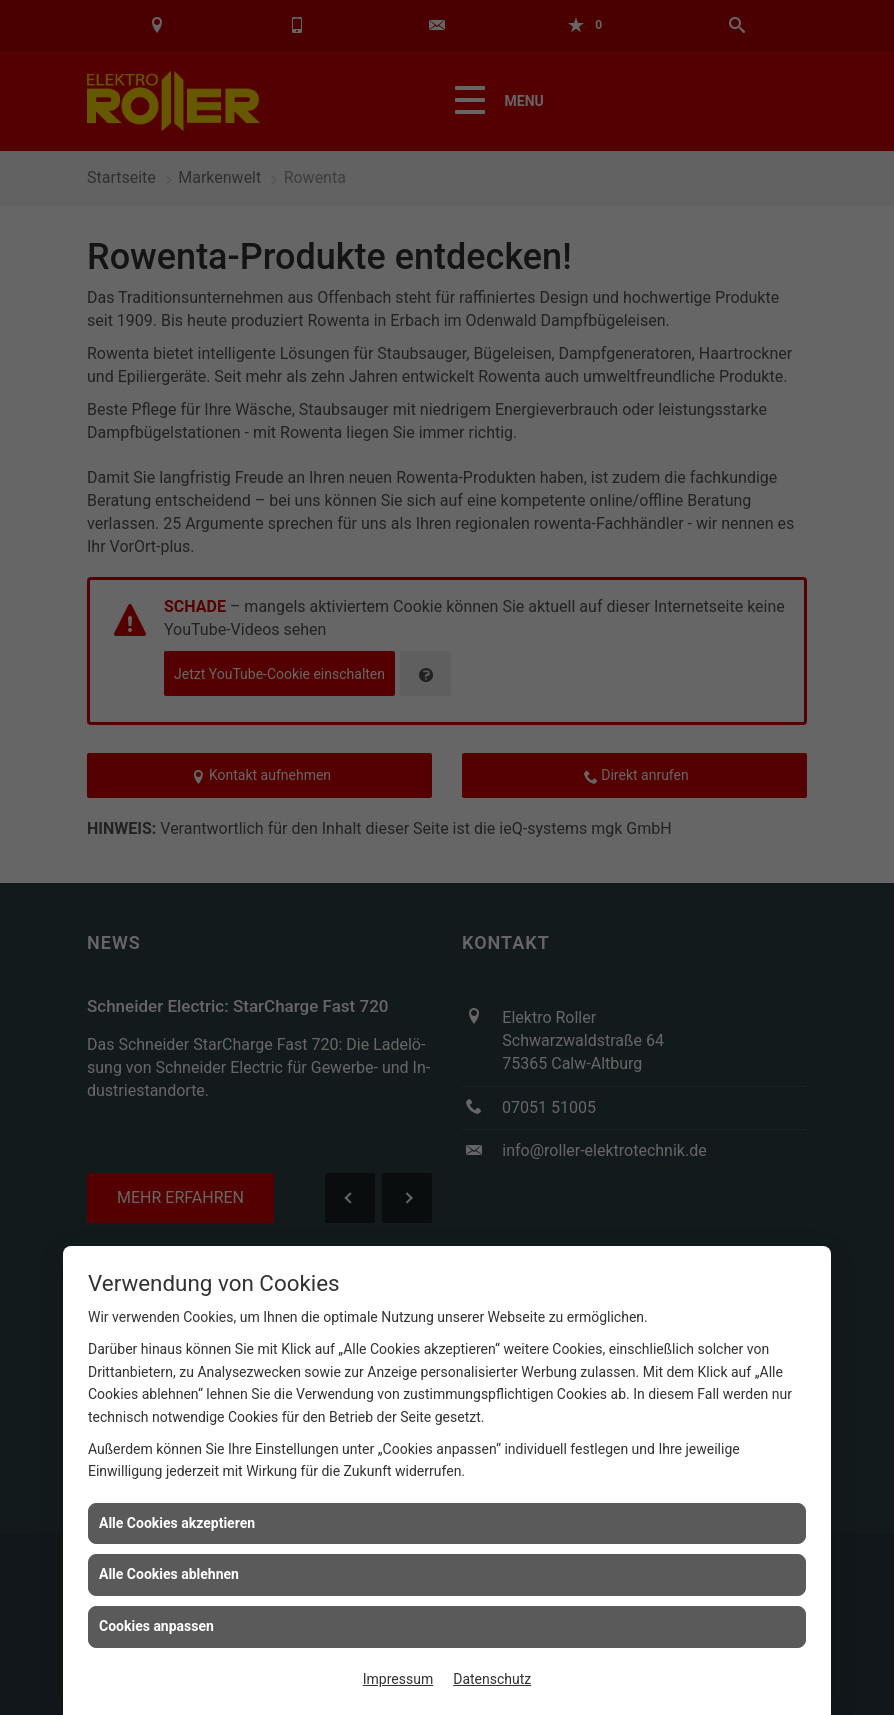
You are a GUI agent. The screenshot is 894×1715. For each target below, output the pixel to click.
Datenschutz (492, 1679)
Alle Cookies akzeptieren (177, 1523)
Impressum (398, 1679)
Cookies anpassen (156, 1626)
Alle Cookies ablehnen (169, 1574)
